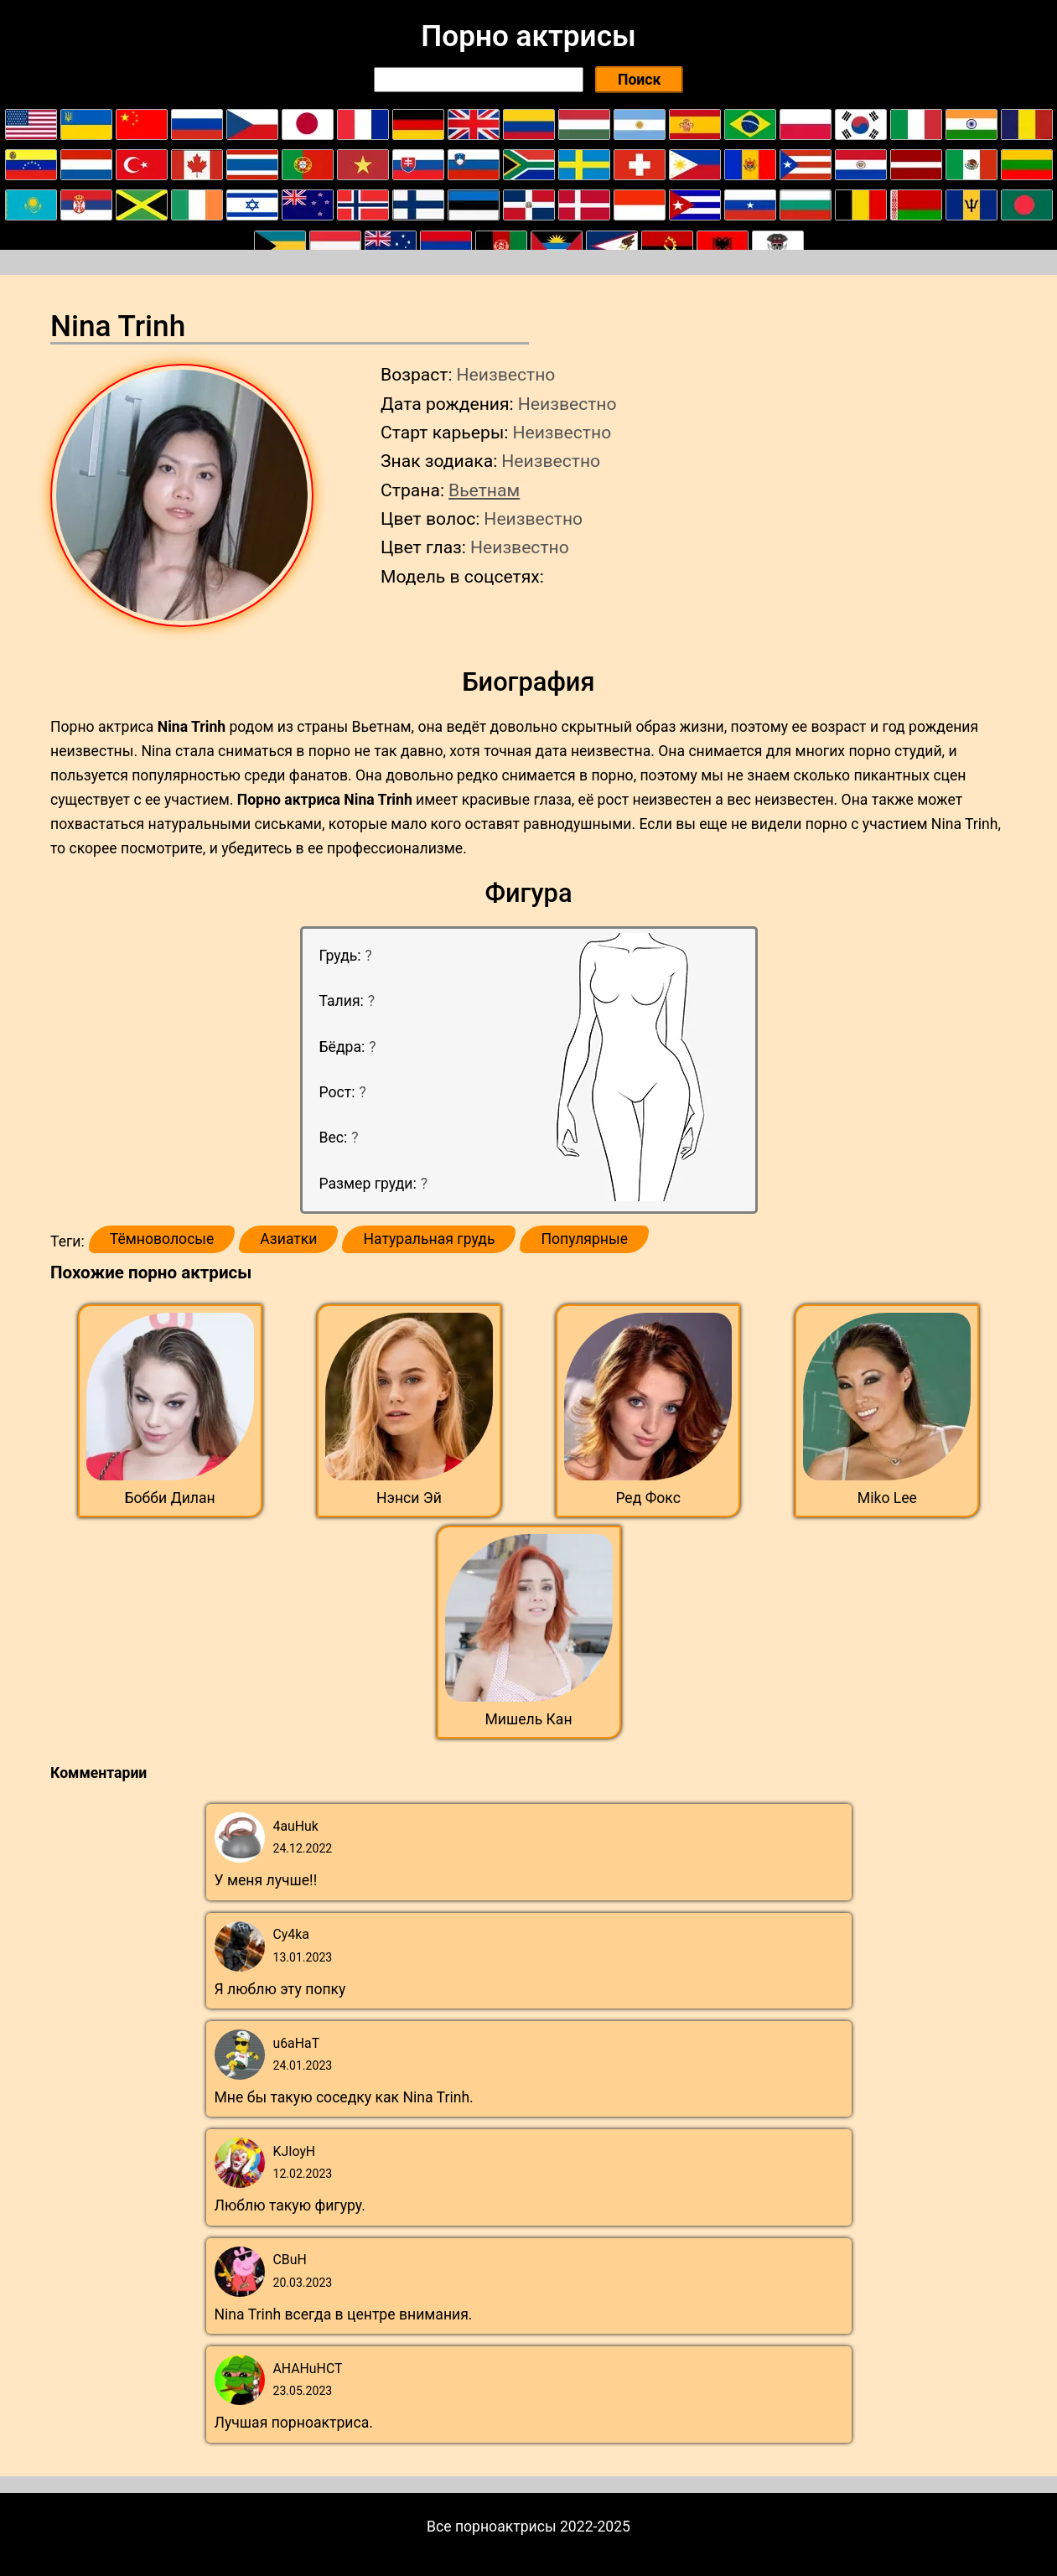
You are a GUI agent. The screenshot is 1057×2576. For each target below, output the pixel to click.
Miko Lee (887, 1498)
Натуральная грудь (429, 1239)
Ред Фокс (648, 1498)
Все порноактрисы (492, 2526)
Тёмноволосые (162, 1239)
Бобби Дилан (170, 1498)
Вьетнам (484, 489)
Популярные (584, 1239)
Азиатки (288, 1239)
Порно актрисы (528, 36)
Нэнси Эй (409, 1498)
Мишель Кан (528, 1719)
